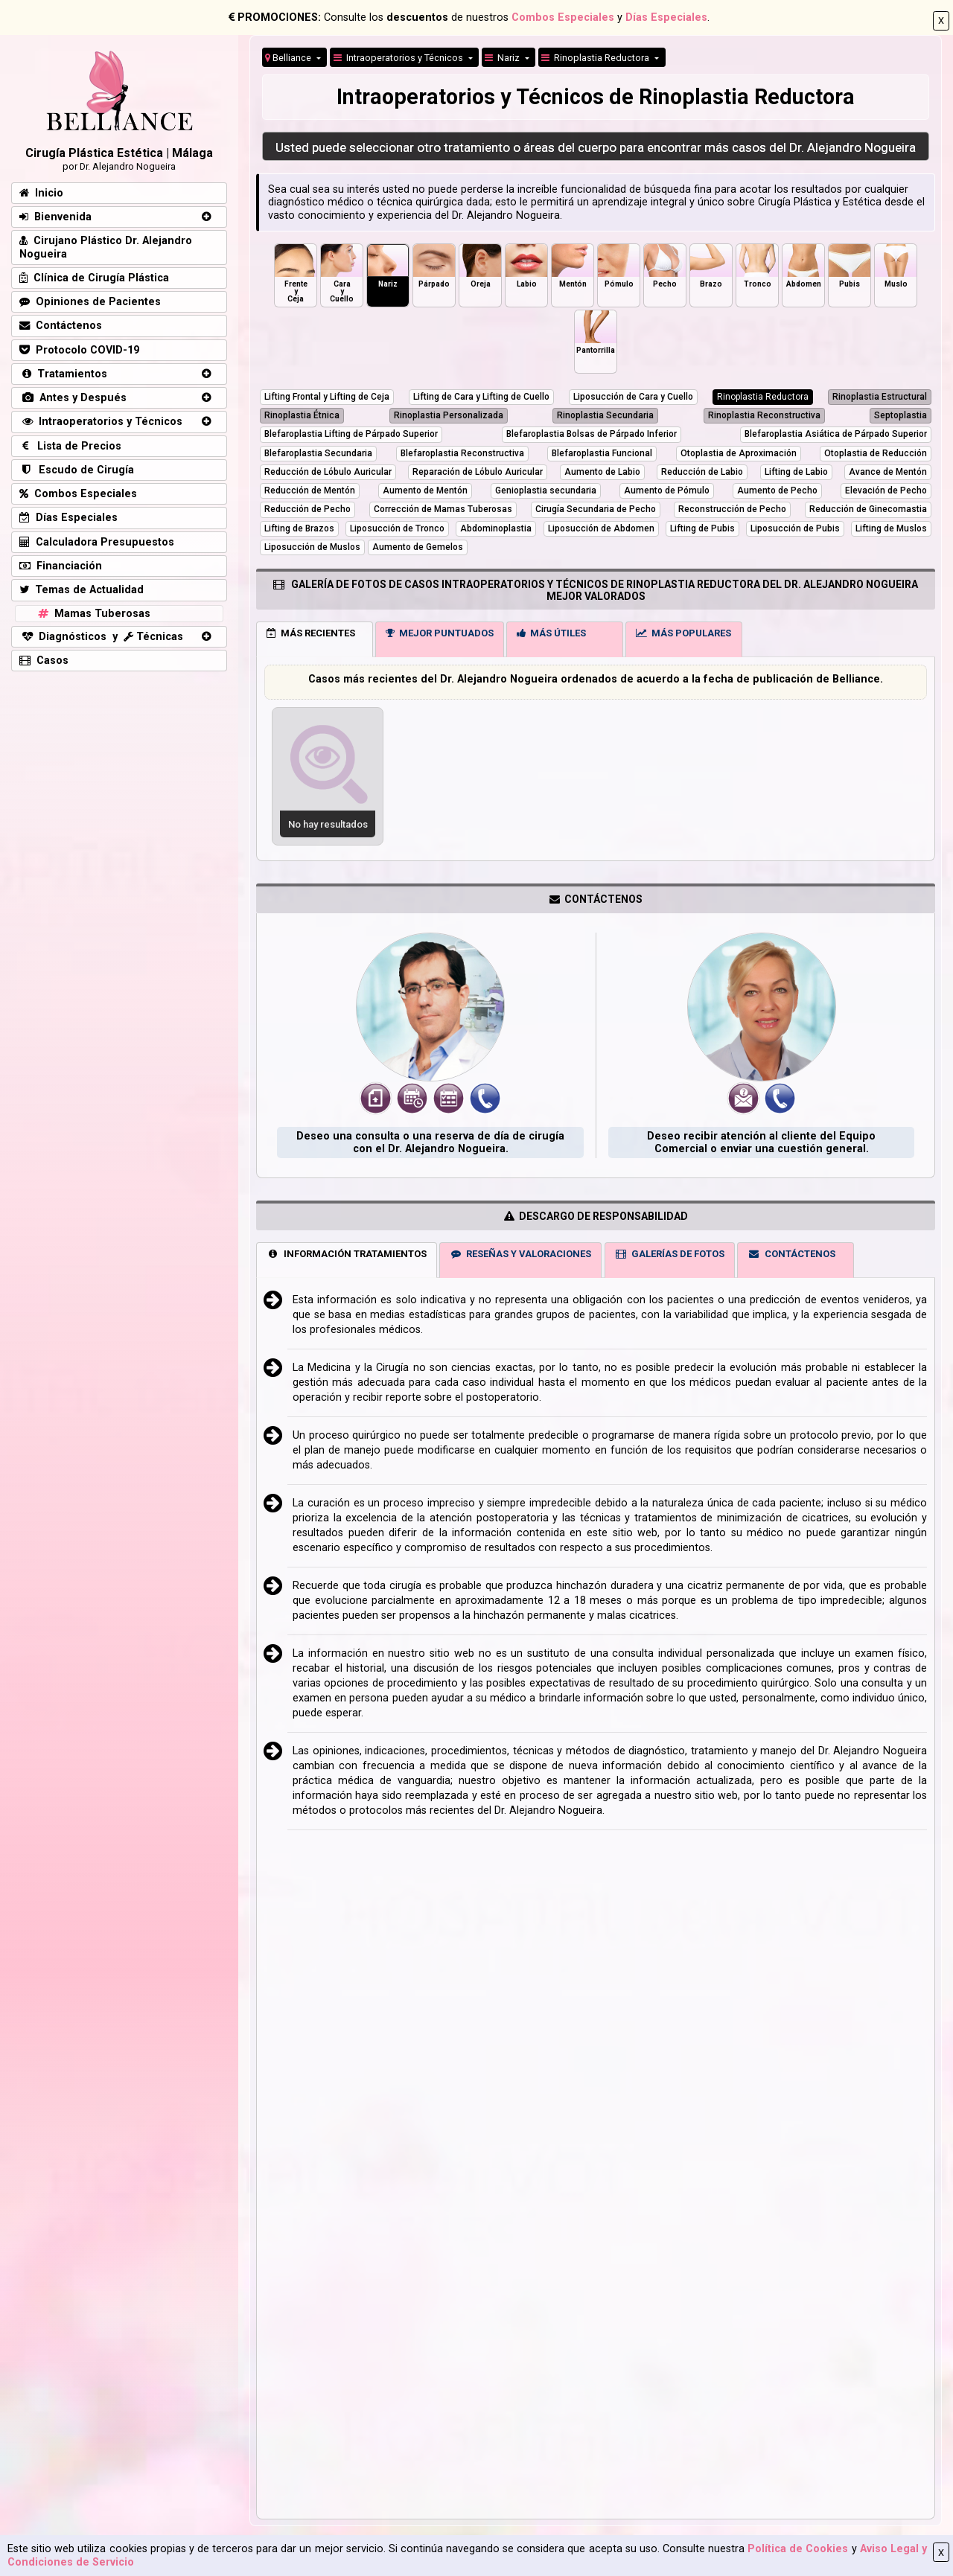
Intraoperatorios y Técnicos (100, 421)
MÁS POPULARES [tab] (683, 633)
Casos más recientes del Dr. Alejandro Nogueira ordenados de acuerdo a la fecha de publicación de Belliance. (595, 679)
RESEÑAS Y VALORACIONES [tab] (521, 1253)
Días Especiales (666, 17)
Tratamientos (63, 374)
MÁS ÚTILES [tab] (551, 633)
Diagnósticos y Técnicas (101, 636)
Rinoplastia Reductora (596, 57)
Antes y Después (73, 397)
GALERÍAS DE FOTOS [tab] (669, 1253)
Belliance (289, 57)
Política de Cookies (798, 2549)
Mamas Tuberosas (92, 613)
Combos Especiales (562, 17)
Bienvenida (55, 217)
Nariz (503, 57)
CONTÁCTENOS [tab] (791, 1253)
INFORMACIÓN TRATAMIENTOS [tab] (347, 1253)
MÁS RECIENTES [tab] (311, 633)
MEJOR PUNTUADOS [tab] (440, 633)
